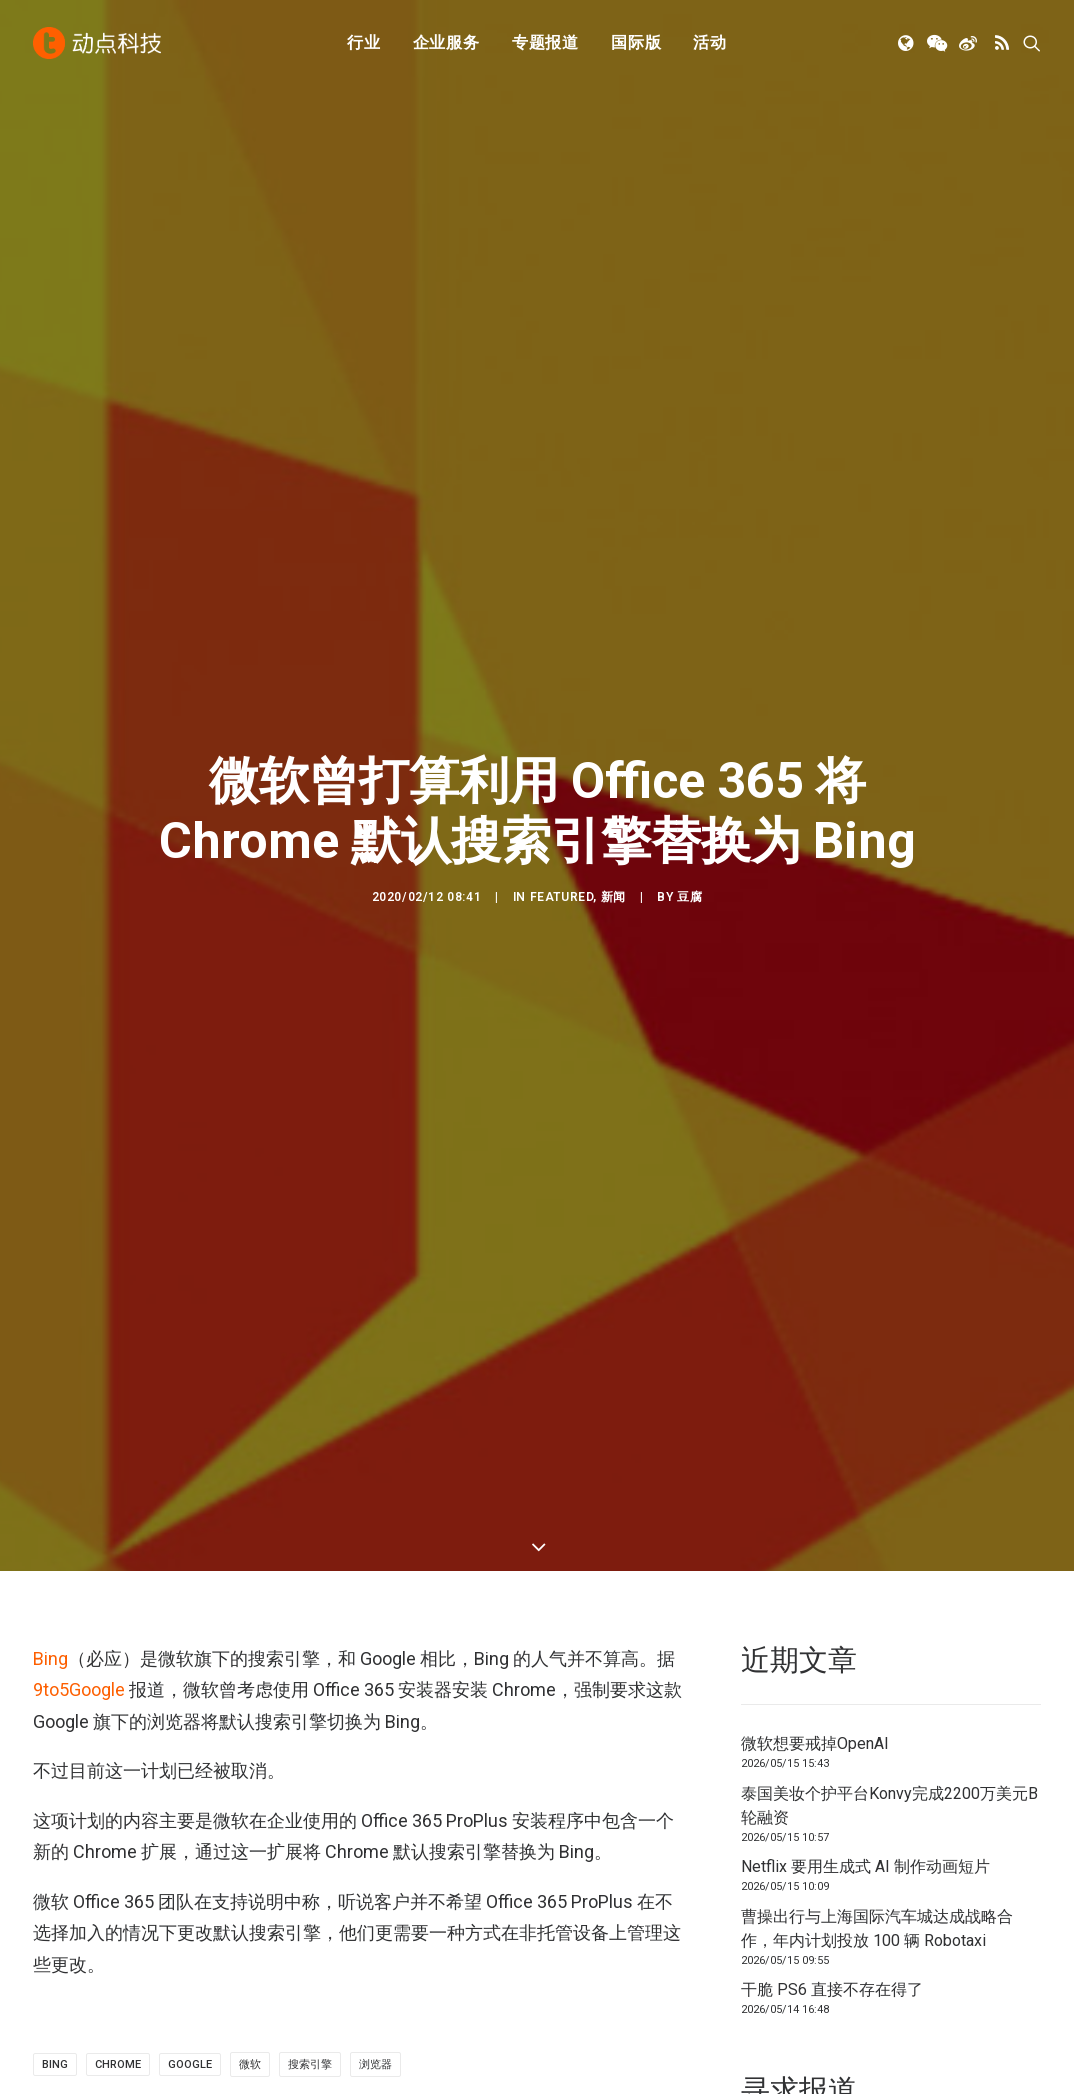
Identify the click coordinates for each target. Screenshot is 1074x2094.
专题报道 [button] (545, 42)
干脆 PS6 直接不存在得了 (832, 977)
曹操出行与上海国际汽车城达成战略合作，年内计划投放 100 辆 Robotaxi (877, 916)
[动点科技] (97, 43)
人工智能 (326, 1865)
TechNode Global (875, 1893)
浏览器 (375, 1052)
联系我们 (587, 1921)
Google (190, 1052)
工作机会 (587, 1949)
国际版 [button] (636, 42)
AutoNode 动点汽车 (885, 1921)
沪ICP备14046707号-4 (296, 2073)
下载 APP (589, 1837)
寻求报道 (587, 1893)
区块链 (318, 1949)
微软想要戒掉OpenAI (815, 731)
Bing (50, 645)
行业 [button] (364, 42)
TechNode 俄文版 (877, 1865)
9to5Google (79, 677)
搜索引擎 (310, 1052)
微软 (250, 1052)
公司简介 (587, 1865)
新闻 (613, 391)
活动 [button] (710, 42)
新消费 (318, 1921)
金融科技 (326, 1893)
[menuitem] (364, 43)
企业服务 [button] (446, 42)
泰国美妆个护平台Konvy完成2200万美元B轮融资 (889, 793)
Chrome (118, 1052)
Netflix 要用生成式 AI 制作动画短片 (865, 854)
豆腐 (689, 391)
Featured (562, 391)
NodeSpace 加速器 (883, 1949)
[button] (907, 43)
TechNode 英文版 (877, 1837)
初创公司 (326, 1837)
